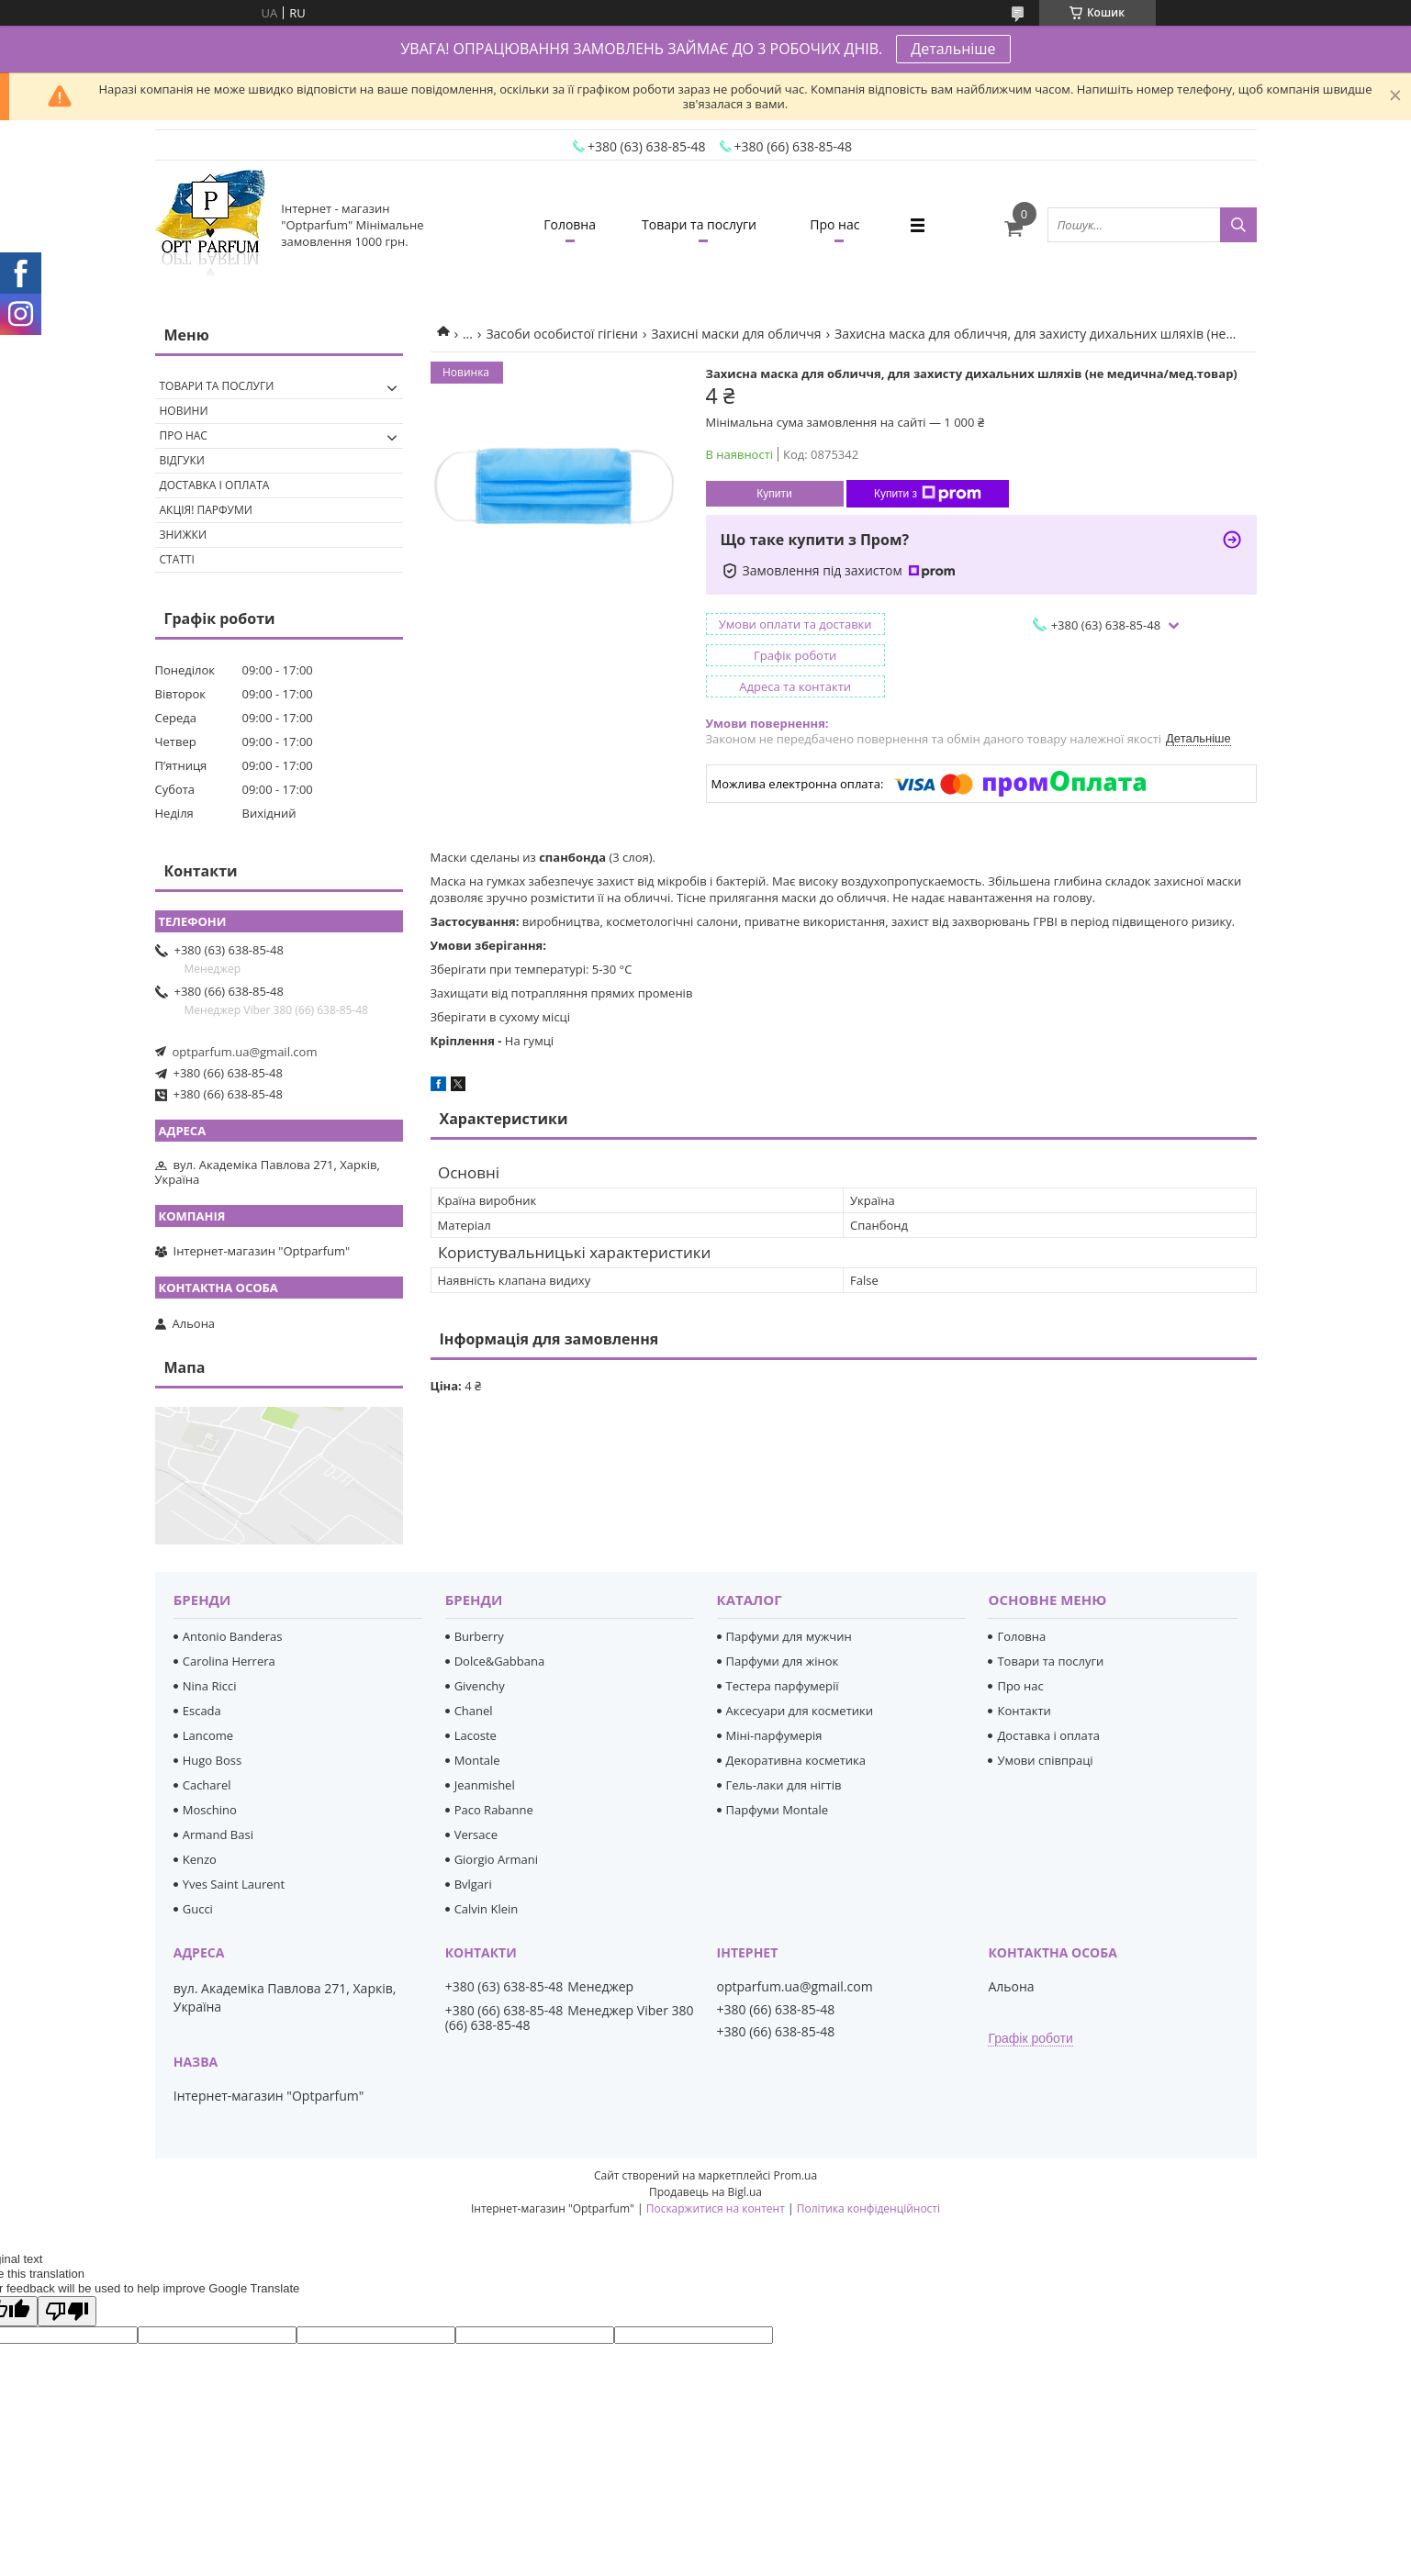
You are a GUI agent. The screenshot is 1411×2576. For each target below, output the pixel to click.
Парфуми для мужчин (789, 1636)
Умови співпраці (1044, 1760)
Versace (476, 1834)
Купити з (927, 493)
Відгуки (182, 460)
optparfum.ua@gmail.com (245, 1051)
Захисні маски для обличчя (736, 333)
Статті (177, 559)
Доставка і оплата (215, 485)
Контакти (1023, 1710)
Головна (569, 224)
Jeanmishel (484, 1785)
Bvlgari (473, 1884)
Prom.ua (795, 2175)
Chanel (473, 1710)
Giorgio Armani (496, 1859)
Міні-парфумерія (774, 1735)
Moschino (210, 1809)
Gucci (198, 1909)
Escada (202, 1710)
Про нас (834, 224)
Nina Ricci (210, 1686)
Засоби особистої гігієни (561, 333)
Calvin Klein (486, 1909)
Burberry (479, 1636)
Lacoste (475, 1735)
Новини (184, 410)
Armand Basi (218, 1834)
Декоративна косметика (796, 1760)
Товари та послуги (699, 224)
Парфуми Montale (777, 1809)
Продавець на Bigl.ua (705, 2192)
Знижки (183, 534)
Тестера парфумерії (782, 1686)
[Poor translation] (67, 2311)
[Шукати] (1238, 224)
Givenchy (479, 1686)
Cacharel (207, 1785)
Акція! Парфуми (206, 510)
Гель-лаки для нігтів (784, 1785)
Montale (477, 1760)
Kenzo (200, 1859)
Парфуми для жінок (782, 1661)
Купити (773, 493)
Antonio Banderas (233, 1636)
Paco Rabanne (493, 1809)
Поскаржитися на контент (715, 2208)
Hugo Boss (212, 1760)
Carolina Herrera (229, 1661)
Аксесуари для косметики (799, 1710)
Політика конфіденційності (868, 2208)
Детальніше (953, 49)
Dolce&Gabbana (499, 1661)
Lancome (208, 1735)
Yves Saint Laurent (234, 1884)
